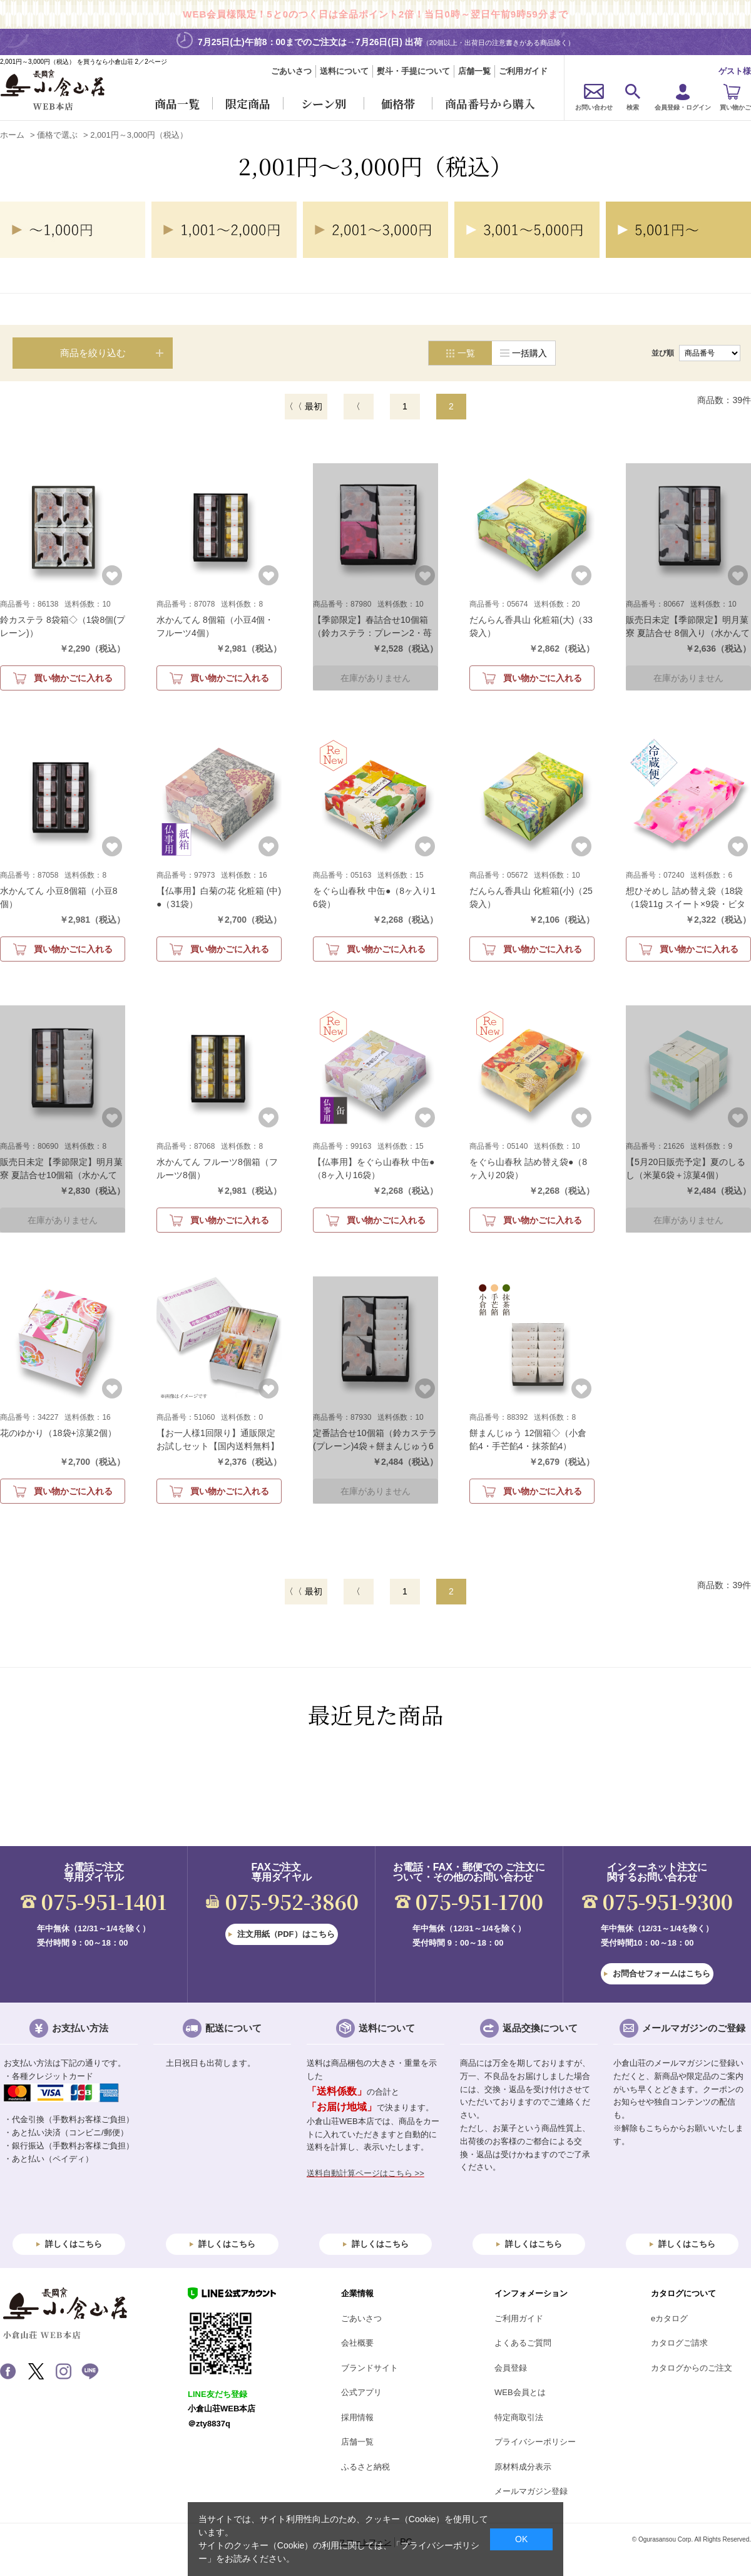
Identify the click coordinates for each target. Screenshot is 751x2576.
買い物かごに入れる (73, 678)
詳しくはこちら (73, 2244)
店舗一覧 (474, 71)
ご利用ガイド (523, 71)
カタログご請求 (679, 2343)
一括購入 (529, 353)
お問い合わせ (594, 107)
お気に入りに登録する (112, 575)
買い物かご (735, 107)
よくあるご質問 (522, 2343)
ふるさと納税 (365, 2466)
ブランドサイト (369, 2368)
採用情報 (357, 2417)
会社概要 (357, 2343)
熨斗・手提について (413, 71)
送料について (344, 71)
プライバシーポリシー (535, 2441)
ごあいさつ (291, 71)
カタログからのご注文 (691, 2368)
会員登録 (510, 2368)
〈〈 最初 (303, 406)
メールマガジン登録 (531, 2491)
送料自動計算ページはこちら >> (365, 2173)
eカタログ (669, 2318)
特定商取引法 (518, 2417)
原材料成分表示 (522, 2466)
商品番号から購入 (490, 103)
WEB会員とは (520, 2392)
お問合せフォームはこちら (661, 1973)
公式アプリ (361, 2392)
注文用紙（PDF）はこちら (286, 1934)
